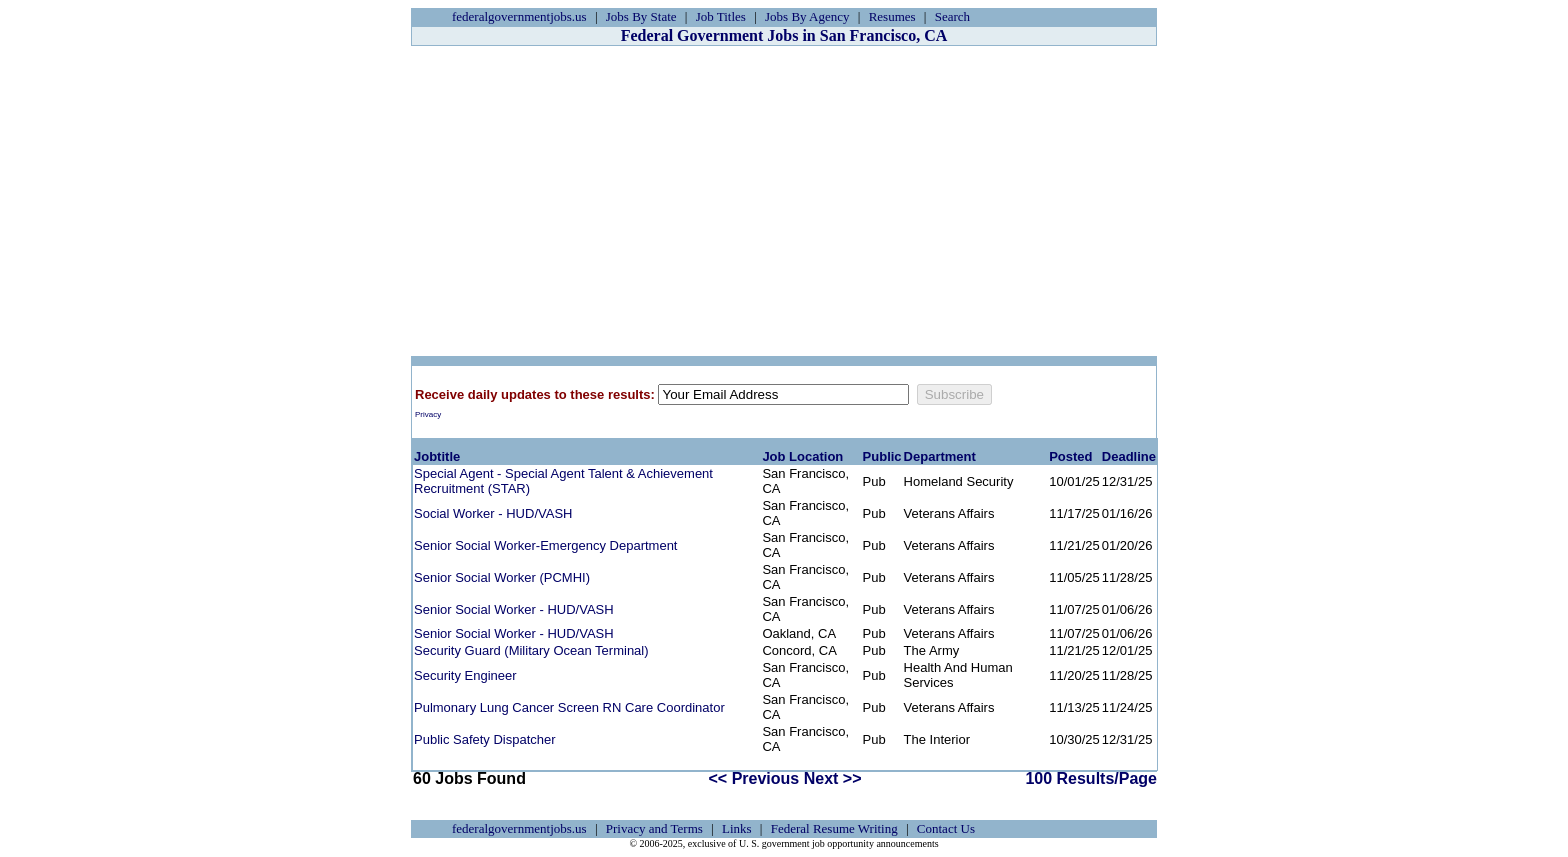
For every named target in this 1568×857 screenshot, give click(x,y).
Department (940, 456)
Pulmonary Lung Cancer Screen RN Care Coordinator (569, 707)
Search (952, 16)
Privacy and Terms (654, 828)
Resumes (892, 16)
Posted (1070, 456)
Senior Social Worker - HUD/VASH (514, 609)
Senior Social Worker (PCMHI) (502, 577)
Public (882, 456)
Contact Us (946, 828)
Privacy (428, 414)
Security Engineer (465, 675)
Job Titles (721, 16)
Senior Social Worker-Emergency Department (545, 545)
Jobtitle (437, 456)
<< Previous (754, 778)
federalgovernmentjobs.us (519, 16)
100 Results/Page (1091, 778)
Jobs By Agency (807, 16)
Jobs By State (641, 16)
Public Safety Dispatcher (485, 739)
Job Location (802, 456)
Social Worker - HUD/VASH (493, 513)
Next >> (833, 778)
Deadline (1129, 456)
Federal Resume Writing (834, 828)
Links (737, 828)
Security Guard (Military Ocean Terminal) (531, 650)
